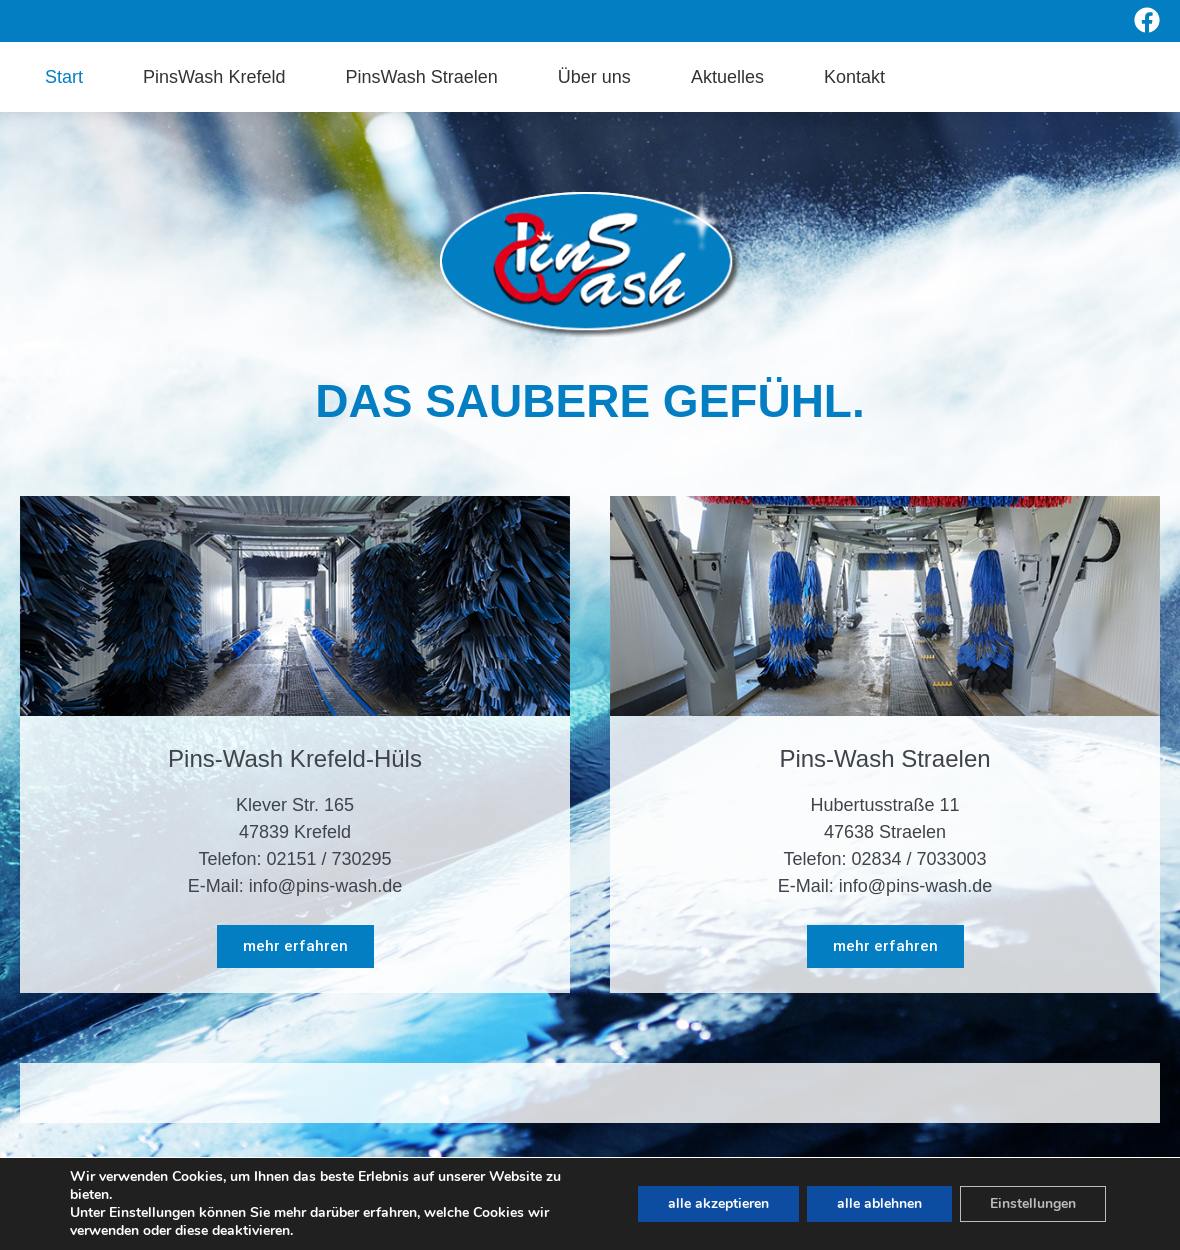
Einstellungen (1033, 1203)
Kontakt (854, 77)
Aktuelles (727, 77)
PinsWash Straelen (421, 77)
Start (64, 77)
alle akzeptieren (718, 1203)
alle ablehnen (879, 1203)
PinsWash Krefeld (214, 77)
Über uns (594, 77)
